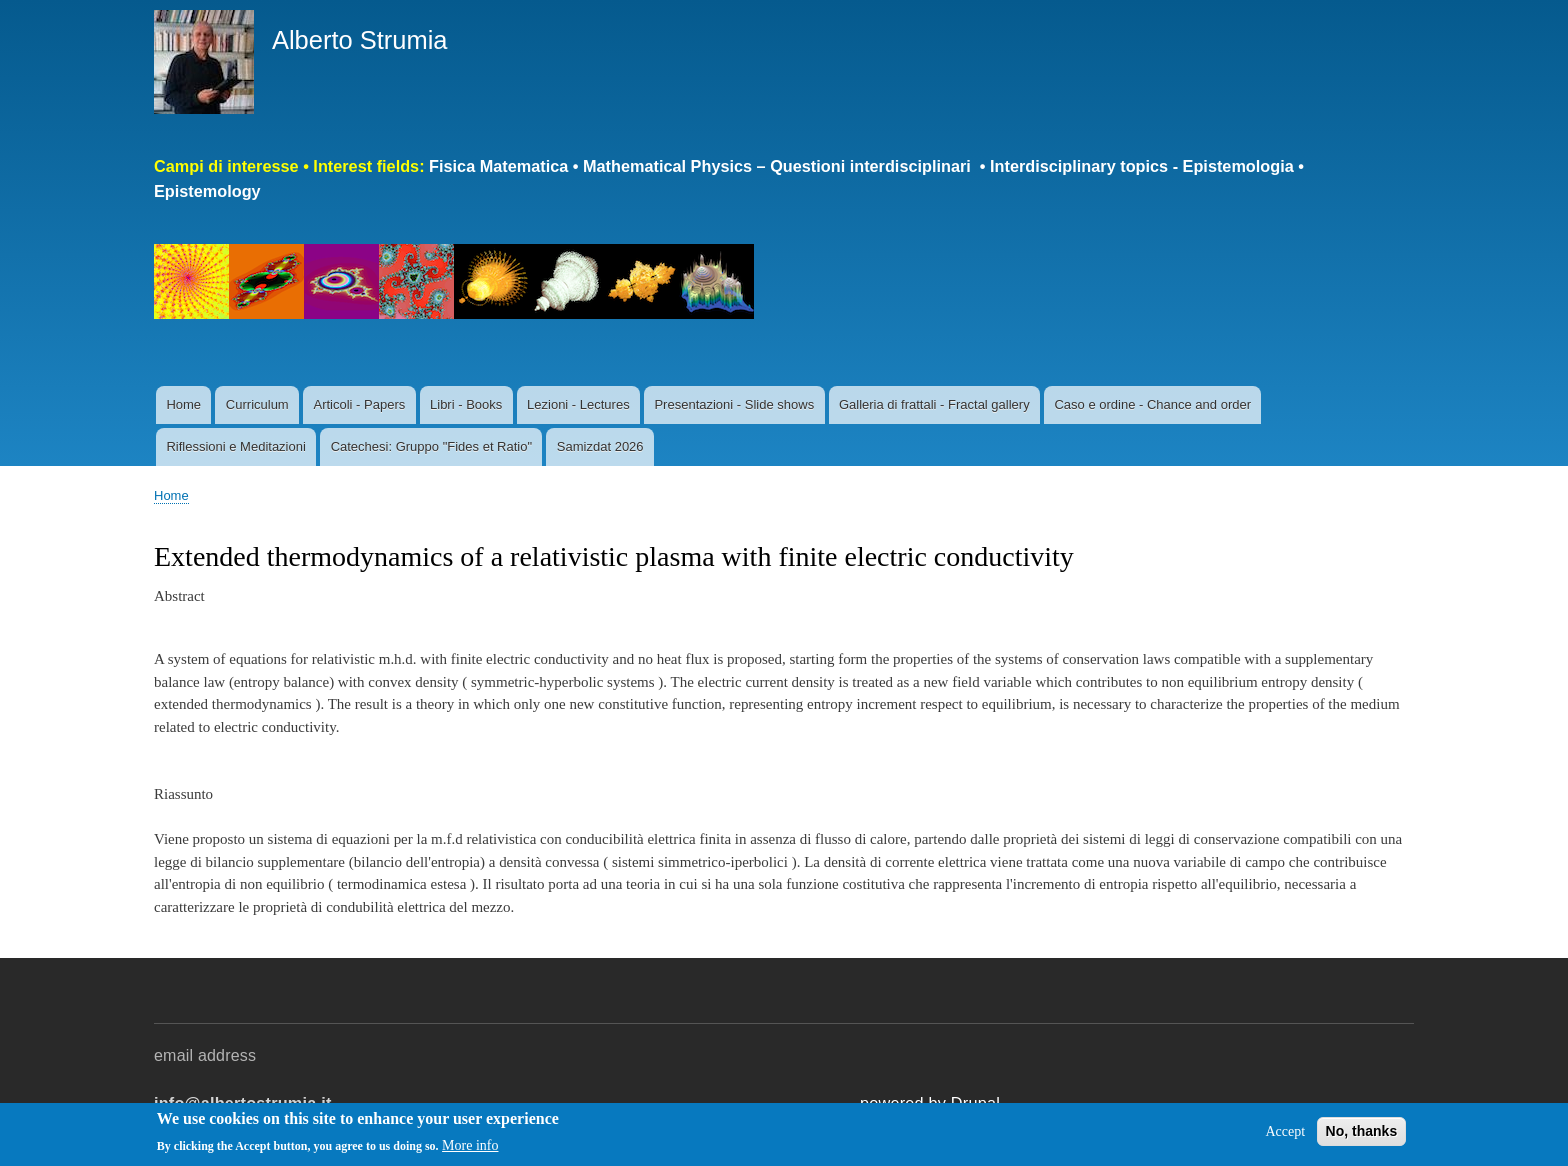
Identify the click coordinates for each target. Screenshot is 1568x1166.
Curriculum (257, 404)
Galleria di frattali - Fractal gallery (934, 404)
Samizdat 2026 (600, 446)
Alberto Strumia (360, 40)
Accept (1285, 1131)
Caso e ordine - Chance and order (1152, 404)
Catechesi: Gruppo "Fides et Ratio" (431, 446)
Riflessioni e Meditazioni (235, 446)
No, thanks (1362, 1131)
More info (470, 1145)
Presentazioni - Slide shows (734, 404)
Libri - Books (466, 404)
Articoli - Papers (359, 404)
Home (183, 404)
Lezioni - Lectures (578, 404)
